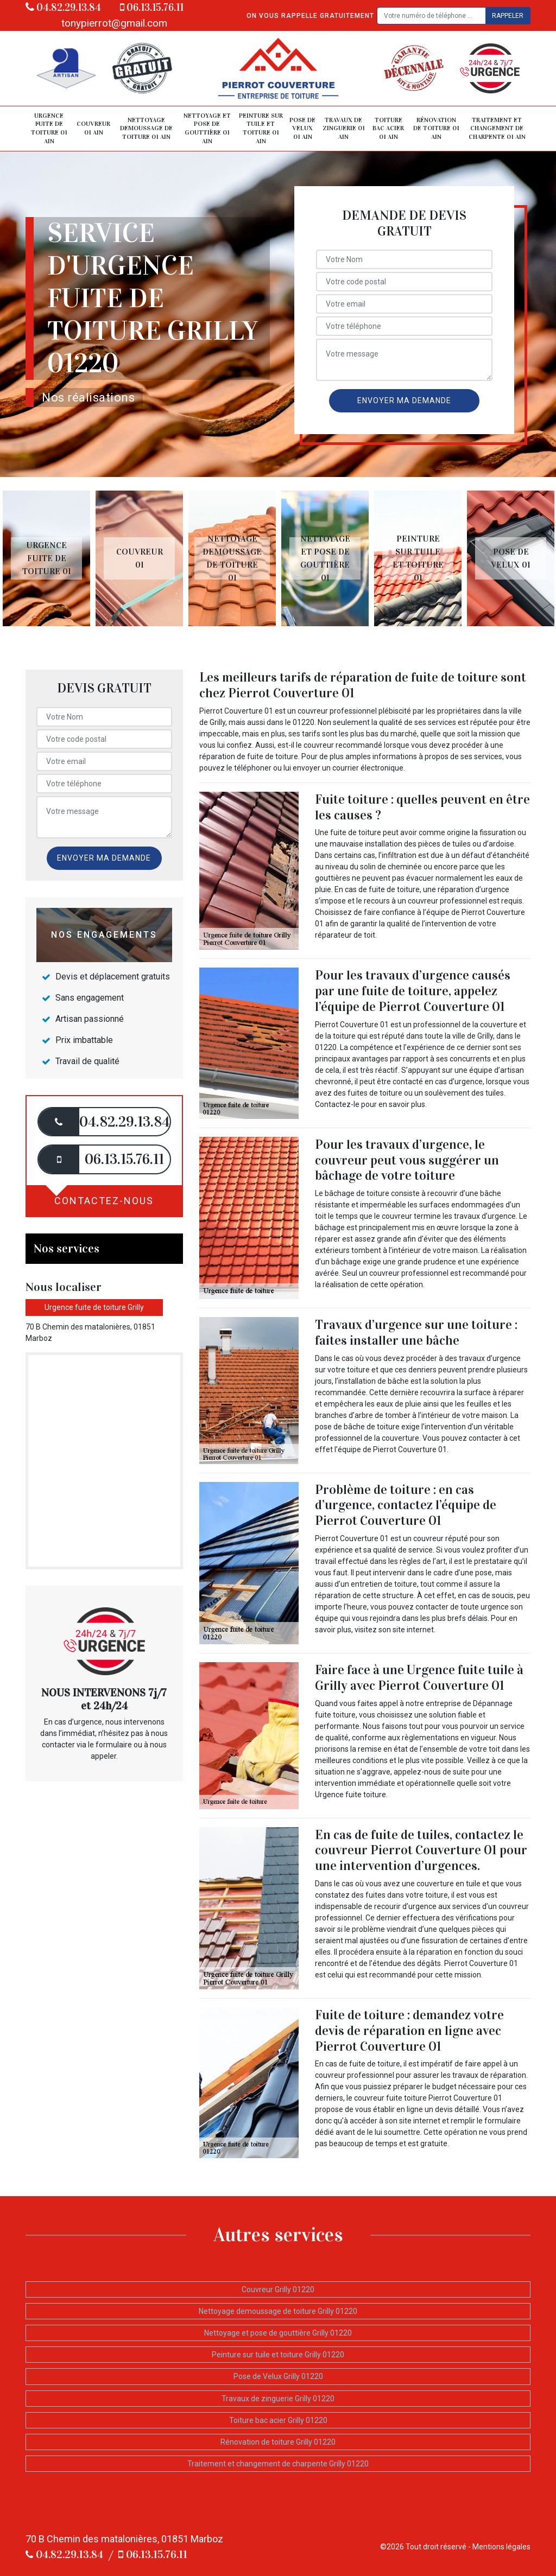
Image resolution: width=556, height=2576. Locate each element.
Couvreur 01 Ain (93, 128)
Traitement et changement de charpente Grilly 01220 (278, 2463)
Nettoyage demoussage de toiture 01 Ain (146, 128)
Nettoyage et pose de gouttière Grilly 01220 (278, 2333)
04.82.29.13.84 (63, 7)
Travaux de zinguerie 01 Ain (344, 128)
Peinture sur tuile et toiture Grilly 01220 (278, 2354)
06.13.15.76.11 (152, 7)
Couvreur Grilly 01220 (278, 2289)
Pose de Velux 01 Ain (302, 128)
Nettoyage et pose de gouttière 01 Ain (207, 128)
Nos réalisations (88, 397)
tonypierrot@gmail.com (114, 23)
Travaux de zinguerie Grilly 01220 (278, 2398)
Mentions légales (501, 2546)
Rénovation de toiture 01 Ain (436, 128)
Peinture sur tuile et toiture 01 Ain (261, 128)
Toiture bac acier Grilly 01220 (278, 2420)
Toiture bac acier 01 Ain (388, 128)
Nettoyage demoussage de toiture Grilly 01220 (278, 2311)
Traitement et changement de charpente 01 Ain (497, 128)
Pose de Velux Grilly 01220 (278, 2376)
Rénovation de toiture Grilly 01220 (278, 2442)
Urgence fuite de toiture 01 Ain (49, 128)
